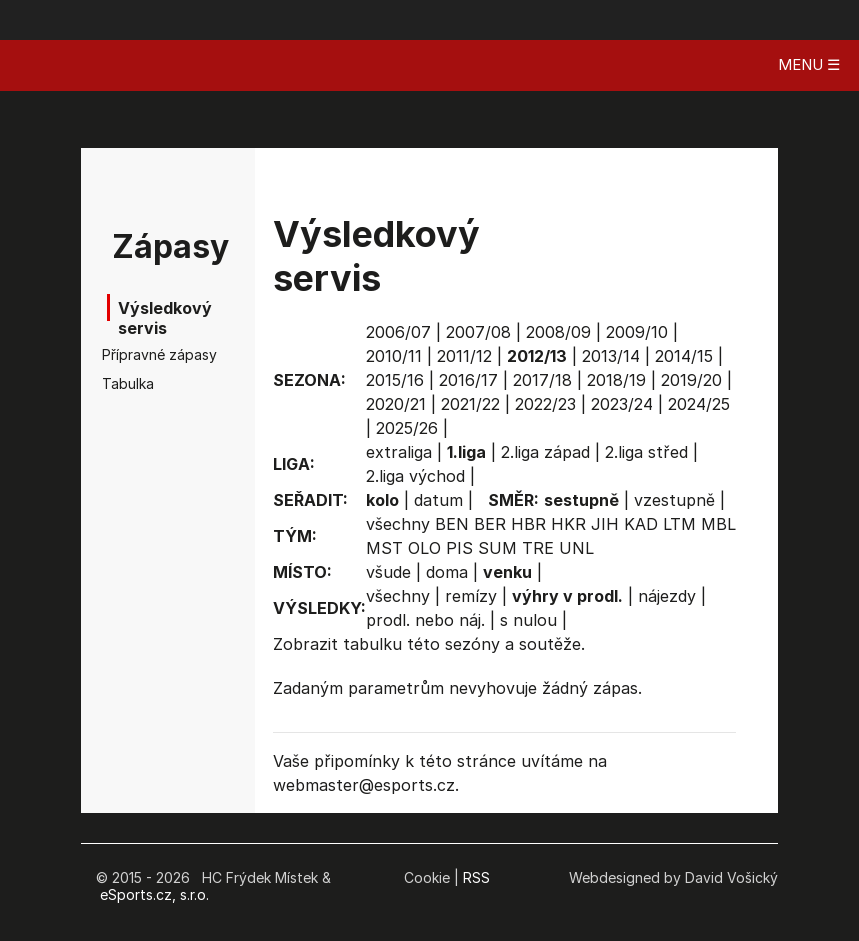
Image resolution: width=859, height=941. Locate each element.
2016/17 (468, 380)
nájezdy (667, 596)
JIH (605, 524)
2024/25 (699, 404)
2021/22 (470, 404)
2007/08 (478, 332)
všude (388, 572)
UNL (576, 548)
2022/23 (545, 404)
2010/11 (394, 356)
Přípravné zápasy (142, 354)
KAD (641, 524)
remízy (471, 596)
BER (490, 524)
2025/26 (407, 428)
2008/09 (558, 332)
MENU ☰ (809, 64)
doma (447, 572)
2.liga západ (545, 452)
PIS (459, 548)
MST (384, 548)
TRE (538, 548)
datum (438, 500)
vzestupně (674, 500)
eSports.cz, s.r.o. (154, 894)
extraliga (399, 452)
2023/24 (622, 404)
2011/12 (464, 356)
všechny (398, 524)
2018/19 (616, 380)
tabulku (372, 644)
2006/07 (398, 332)
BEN (452, 524)
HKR (568, 524)
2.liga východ (415, 476)
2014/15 (684, 356)
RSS (476, 877)
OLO (424, 548)
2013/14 (611, 356)
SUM (497, 548)
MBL (718, 524)
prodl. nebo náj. (425, 620)
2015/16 (395, 380)
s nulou (528, 620)
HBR (528, 524)
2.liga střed (646, 452)
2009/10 (637, 332)
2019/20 (691, 380)
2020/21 (396, 404)
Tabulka (128, 383)
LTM (679, 524)
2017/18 (542, 380)
